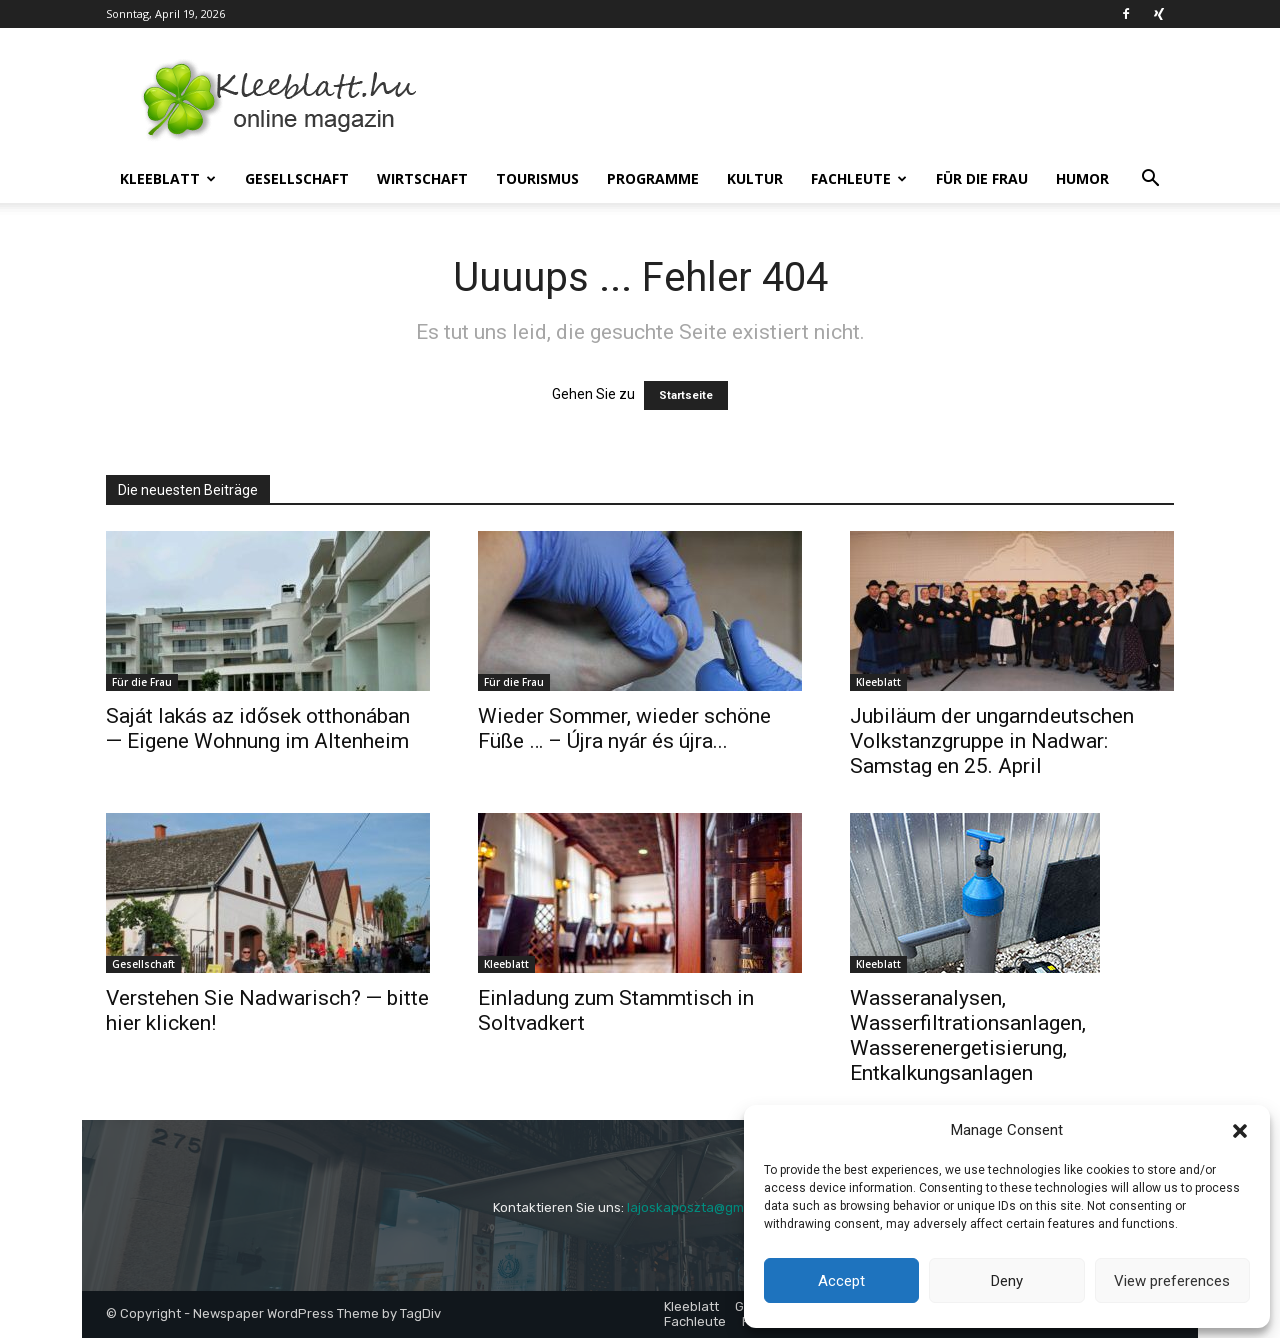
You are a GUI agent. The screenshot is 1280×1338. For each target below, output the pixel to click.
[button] (1240, 1131)
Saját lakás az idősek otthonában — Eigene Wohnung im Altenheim (258, 728)
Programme (653, 178)
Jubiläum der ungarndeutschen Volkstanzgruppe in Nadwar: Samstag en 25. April (992, 741)
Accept (841, 1281)
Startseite (686, 395)
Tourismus (537, 178)
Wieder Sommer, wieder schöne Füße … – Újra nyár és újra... (624, 728)
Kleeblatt (168, 178)
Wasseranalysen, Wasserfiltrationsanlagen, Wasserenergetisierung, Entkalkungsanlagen (968, 1035)
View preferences (1172, 1281)
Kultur (755, 178)
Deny (1007, 1281)
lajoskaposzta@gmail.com (707, 1207)
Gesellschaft (297, 178)
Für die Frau (982, 178)
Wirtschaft (422, 178)
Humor (1082, 178)
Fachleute (859, 178)
